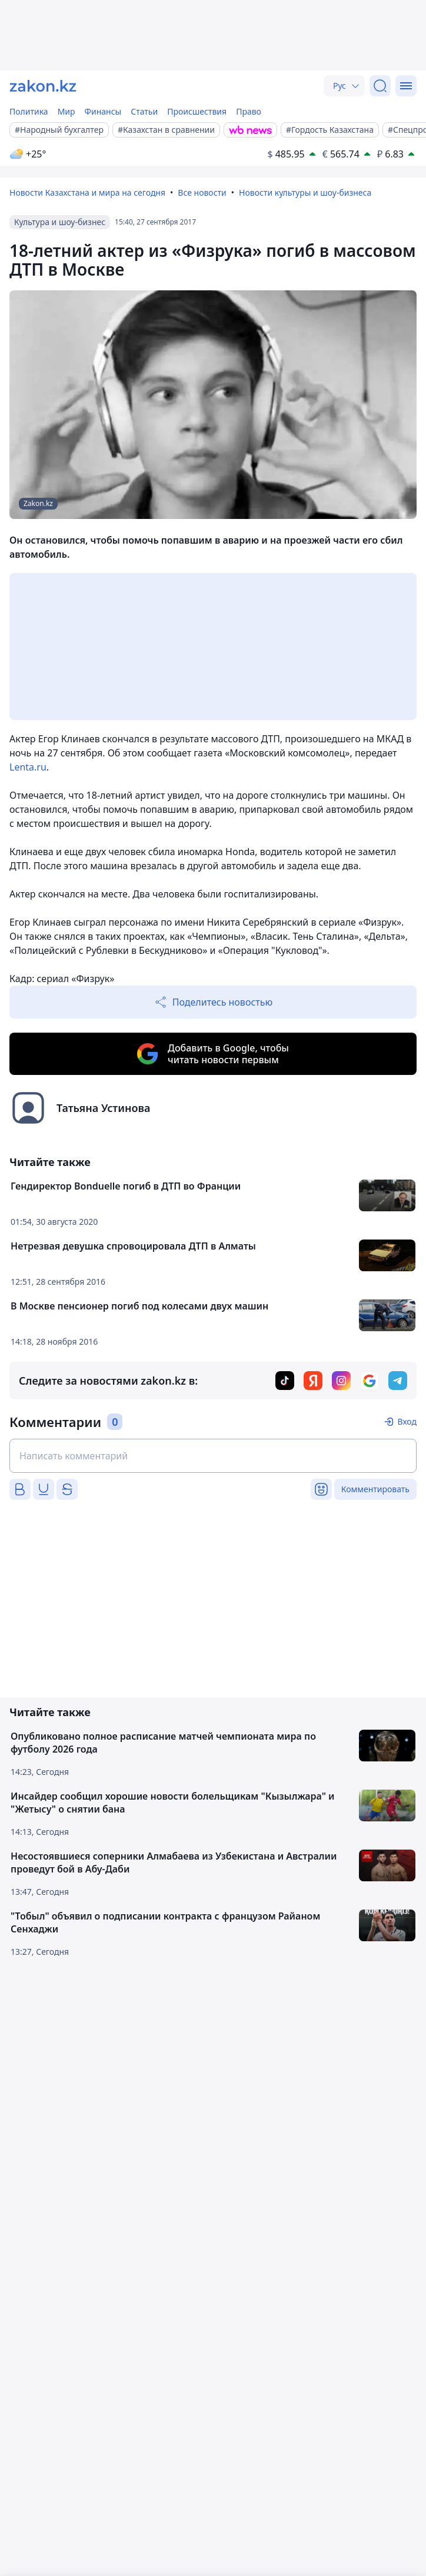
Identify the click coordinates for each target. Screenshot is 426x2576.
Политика (28, 111)
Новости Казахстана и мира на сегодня (87, 192)
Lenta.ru (27, 767)
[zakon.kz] (42, 86)
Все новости (202, 192)
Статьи (144, 111)
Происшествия (197, 111)
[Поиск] (380, 85)
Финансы (103, 111)
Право (248, 111)
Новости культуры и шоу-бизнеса (305, 192)
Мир (66, 111)
